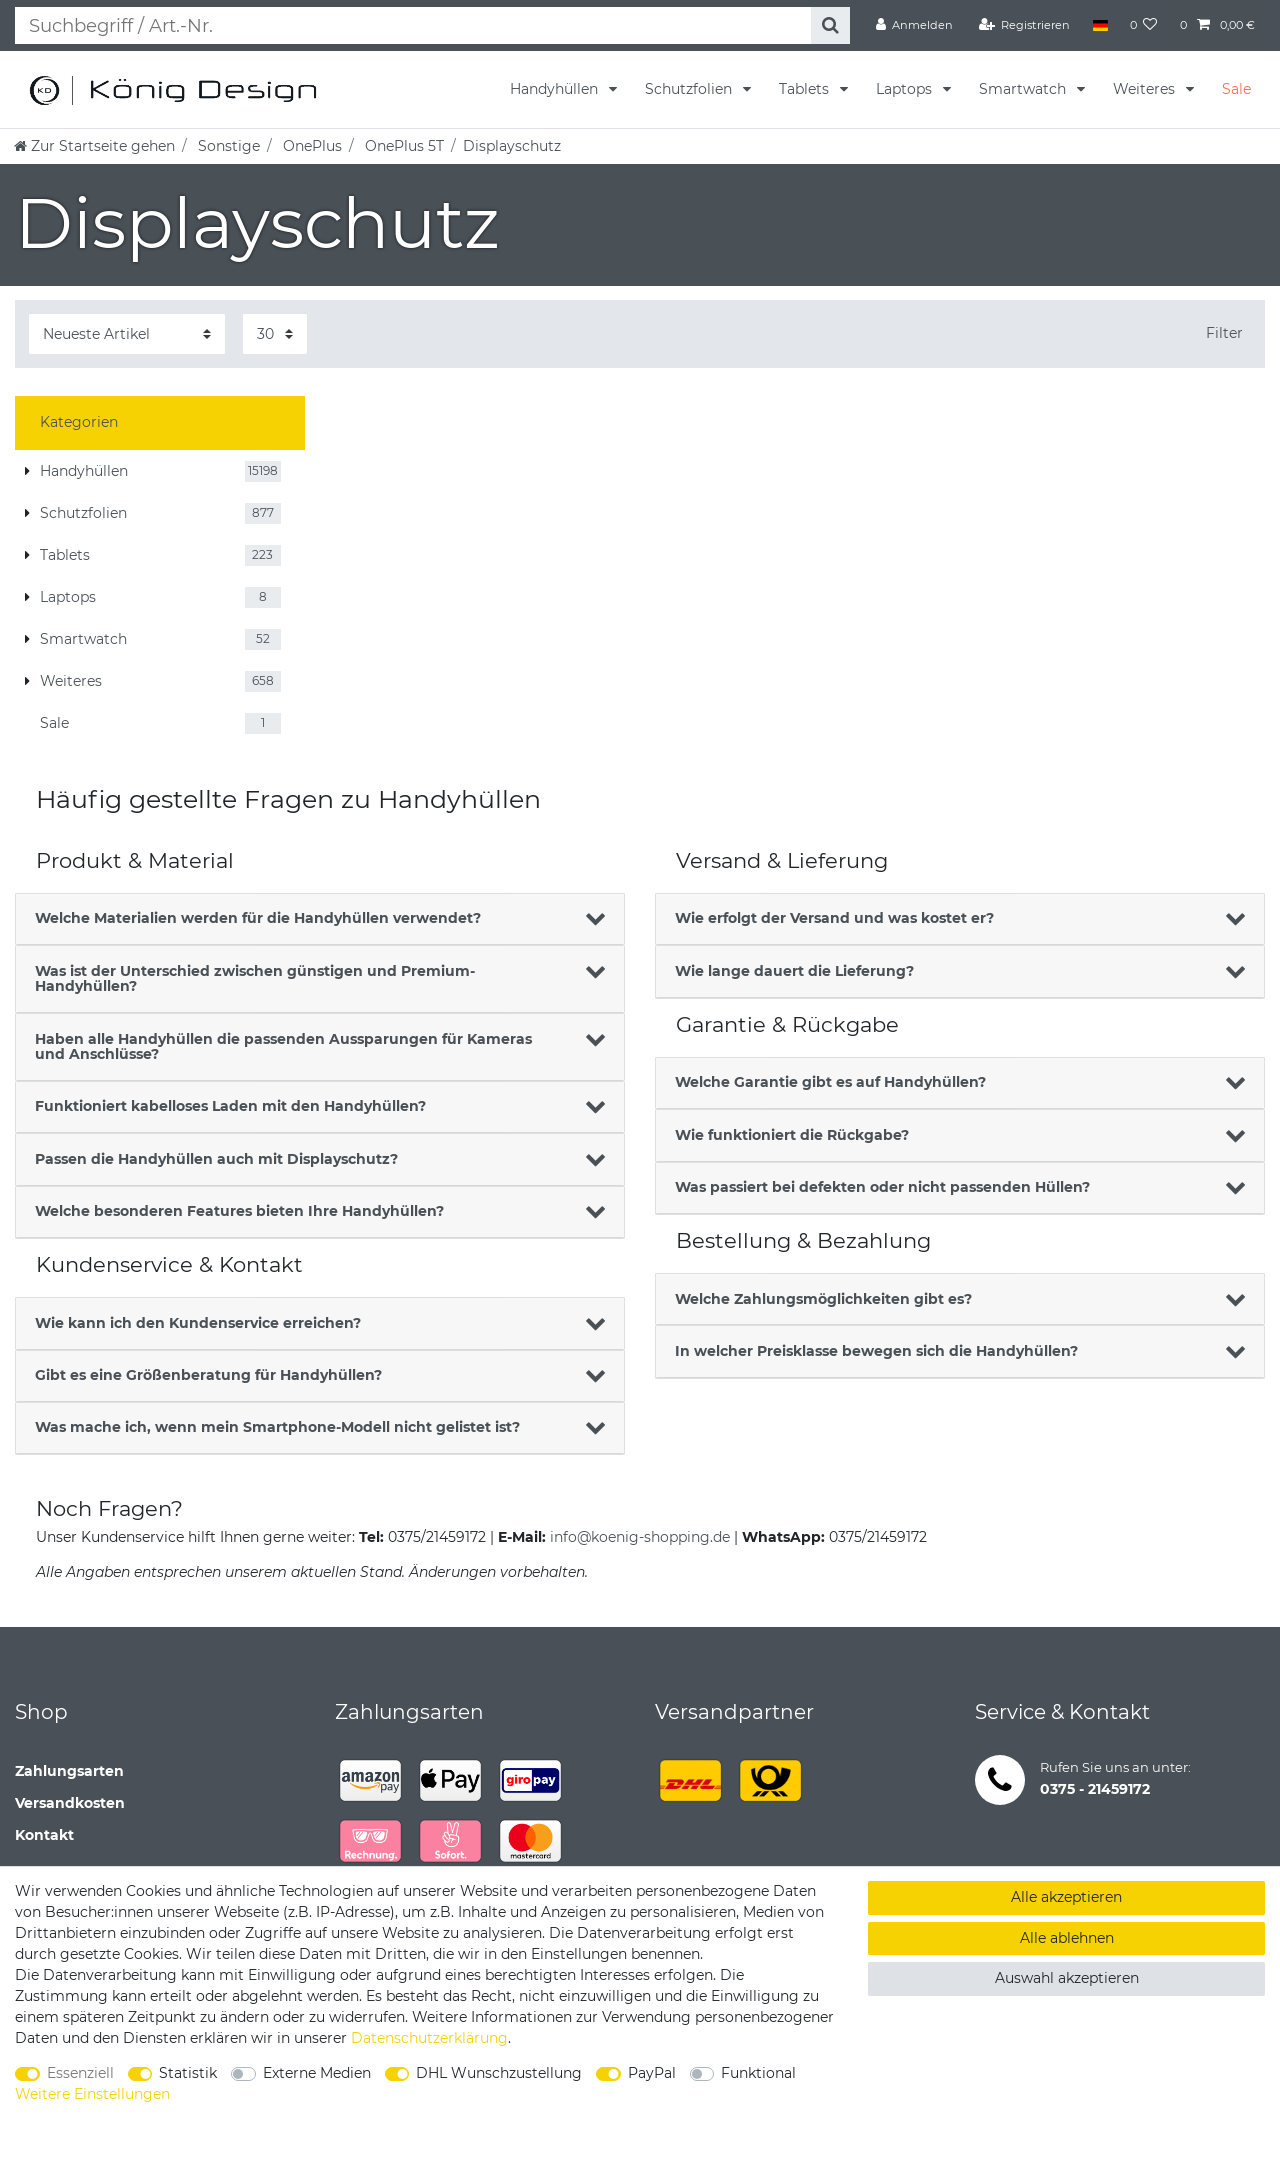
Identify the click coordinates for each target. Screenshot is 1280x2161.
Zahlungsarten (69, 1771)
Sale (1236, 89)
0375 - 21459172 (1095, 1789)
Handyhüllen (556, 89)
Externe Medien (317, 2073)
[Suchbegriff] (406, 25)
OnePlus (310, 146)
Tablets (806, 89)
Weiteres (1146, 89)
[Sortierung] (127, 333)
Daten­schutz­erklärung (429, 2038)
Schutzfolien (690, 89)
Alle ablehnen (1067, 1938)
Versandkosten (70, 1803)
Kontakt (44, 1835)
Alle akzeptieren (1066, 1897)
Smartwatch (1024, 89)
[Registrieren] (1025, 25)
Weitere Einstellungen (92, 2094)
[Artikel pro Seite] (275, 333)
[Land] (1099, 25)
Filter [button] (1224, 333)
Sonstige (227, 146)
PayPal (652, 2073)
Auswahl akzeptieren (1067, 1978)
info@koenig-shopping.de (640, 1537)
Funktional (758, 2073)
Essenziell (80, 2073)
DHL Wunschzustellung (499, 2073)
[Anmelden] (915, 25)
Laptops (906, 89)
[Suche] (823, 25)
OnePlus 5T (402, 146)
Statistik (188, 2073)
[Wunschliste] (1144, 25)
